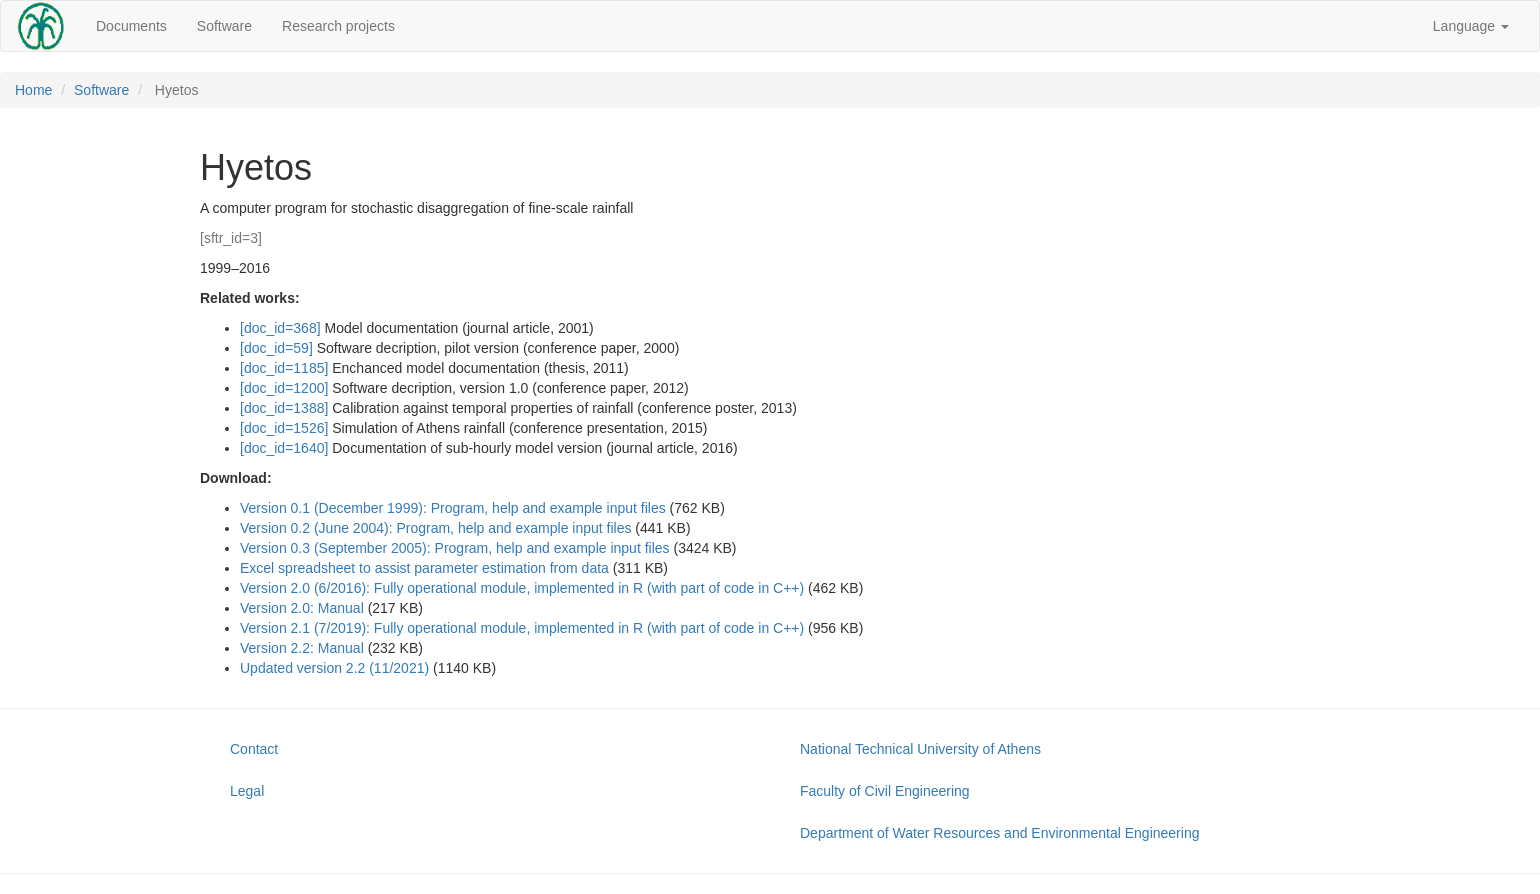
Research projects (338, 26)
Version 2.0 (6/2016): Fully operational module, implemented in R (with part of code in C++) (522, 588)
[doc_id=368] (280, 328)
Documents (131, 26)
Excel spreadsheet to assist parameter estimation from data (424, 568)
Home (33, 90)
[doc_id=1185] (284, 368)
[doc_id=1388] (284, 408)
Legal (247, 791)
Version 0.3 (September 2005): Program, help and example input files (455, 548)
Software (224, 26)
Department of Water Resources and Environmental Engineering (999, 833)
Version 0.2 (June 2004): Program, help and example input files (435, 528)
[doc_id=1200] (284, 388)
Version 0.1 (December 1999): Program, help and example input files (453, 508)
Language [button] (1471, 26)
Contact (254, 749)
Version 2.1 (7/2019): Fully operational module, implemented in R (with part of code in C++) (522, 628)
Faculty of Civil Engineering (885, 791)
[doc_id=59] (276, 348)
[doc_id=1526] (284, 428)
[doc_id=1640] (284, 448)
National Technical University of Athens (920, 749)
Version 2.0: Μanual (302, 608)
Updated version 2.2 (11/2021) (334, 668)
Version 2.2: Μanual (302, 648)
